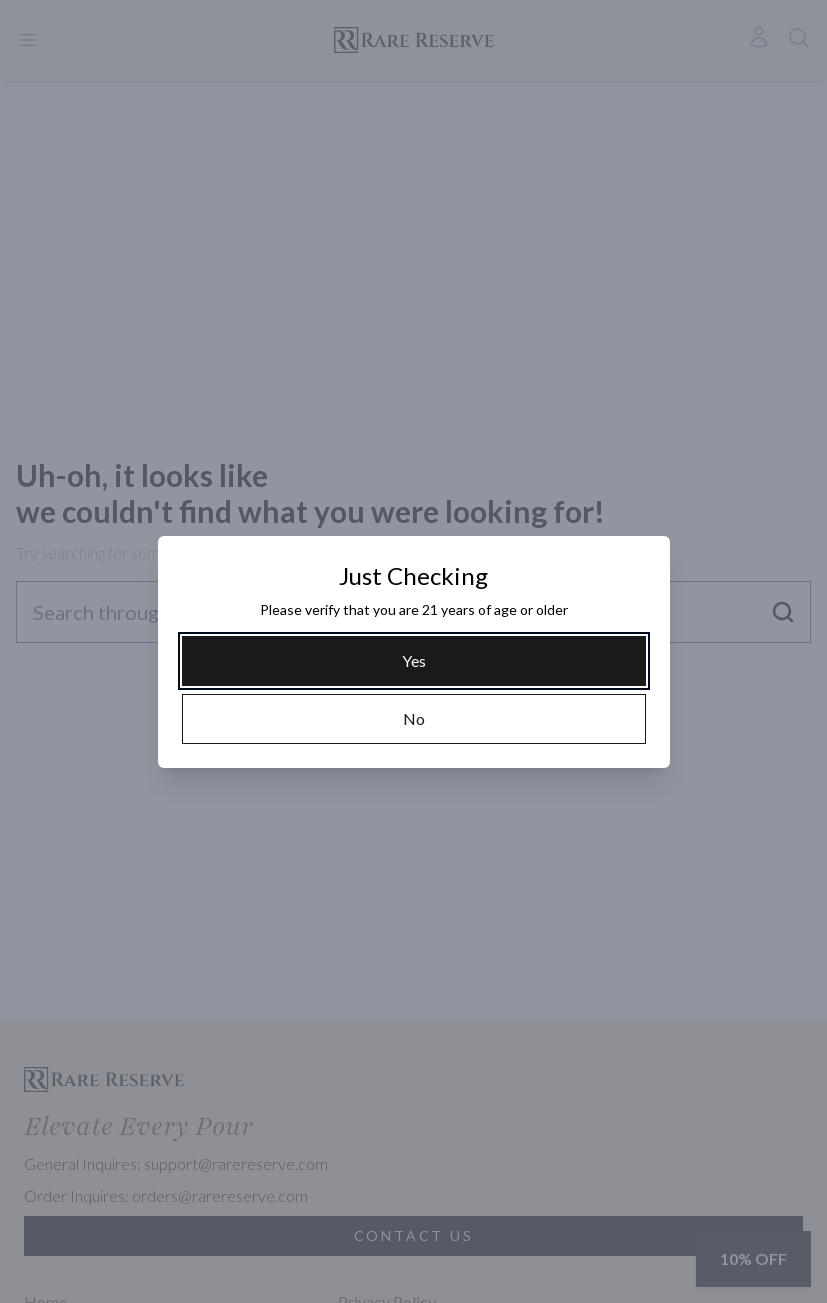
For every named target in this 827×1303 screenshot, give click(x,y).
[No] (414, 719)
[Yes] (414, 661)
